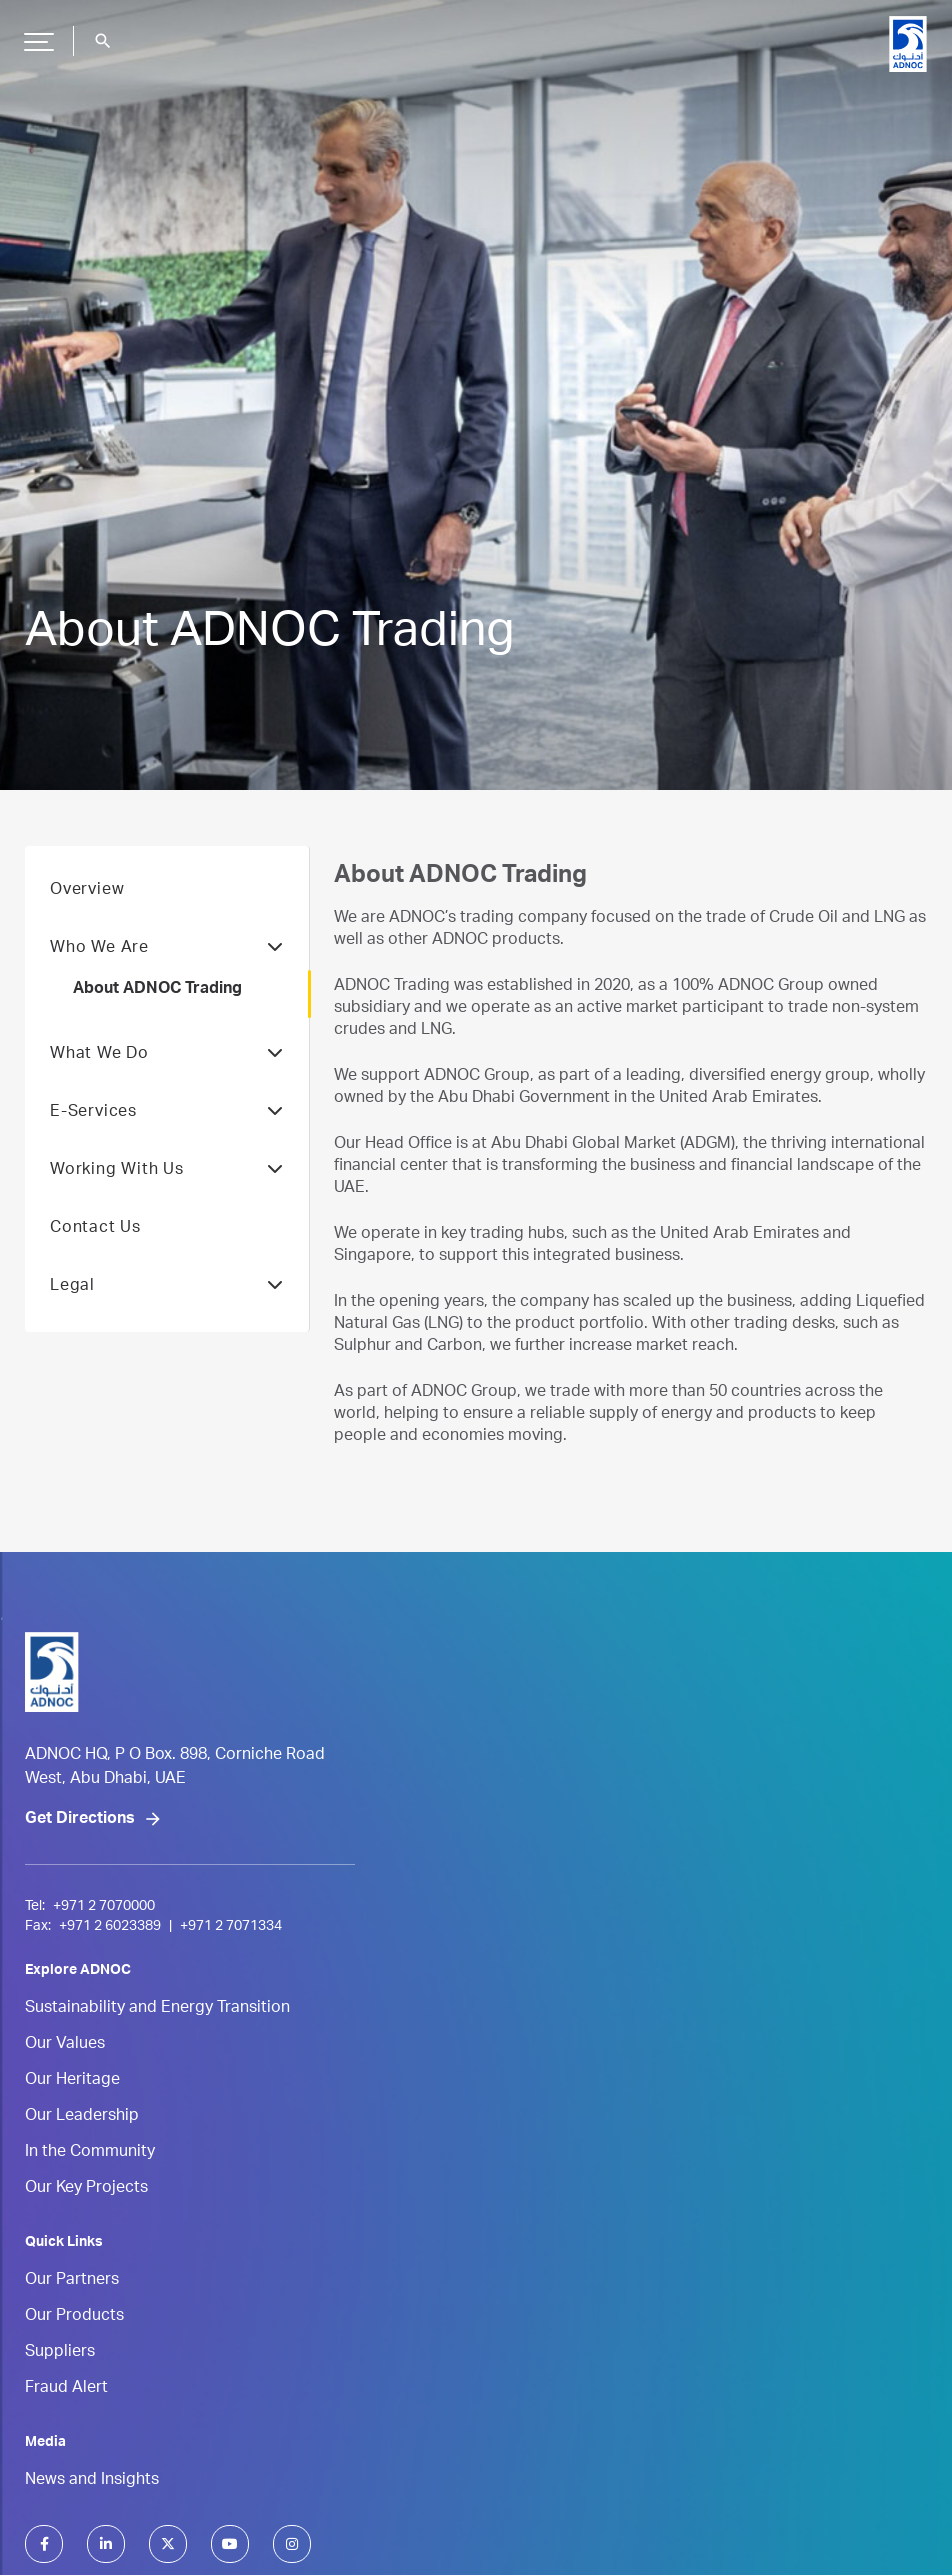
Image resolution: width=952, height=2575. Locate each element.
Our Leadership (82, 2117)
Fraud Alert (66, 2389)
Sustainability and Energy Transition (157, 2009)
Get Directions (80, 1820)
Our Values (65, 2045)
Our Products (74, 2317)
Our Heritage (72, 2081)
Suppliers (60, 2353)
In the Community (90, 2153)
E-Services (167, 1113)
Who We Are (167, 949)
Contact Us (95, 1229)
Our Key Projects (86, 2189)
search (103, 41)
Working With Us (167, 1171)
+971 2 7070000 (104, 1907)
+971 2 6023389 (110, 1927)
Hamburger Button (36, 34)
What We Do (167, 1055)
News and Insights (92, 2481)
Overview (87, 891)
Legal (167, 1287)
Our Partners (72, 2281)
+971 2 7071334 (231, 1927)
